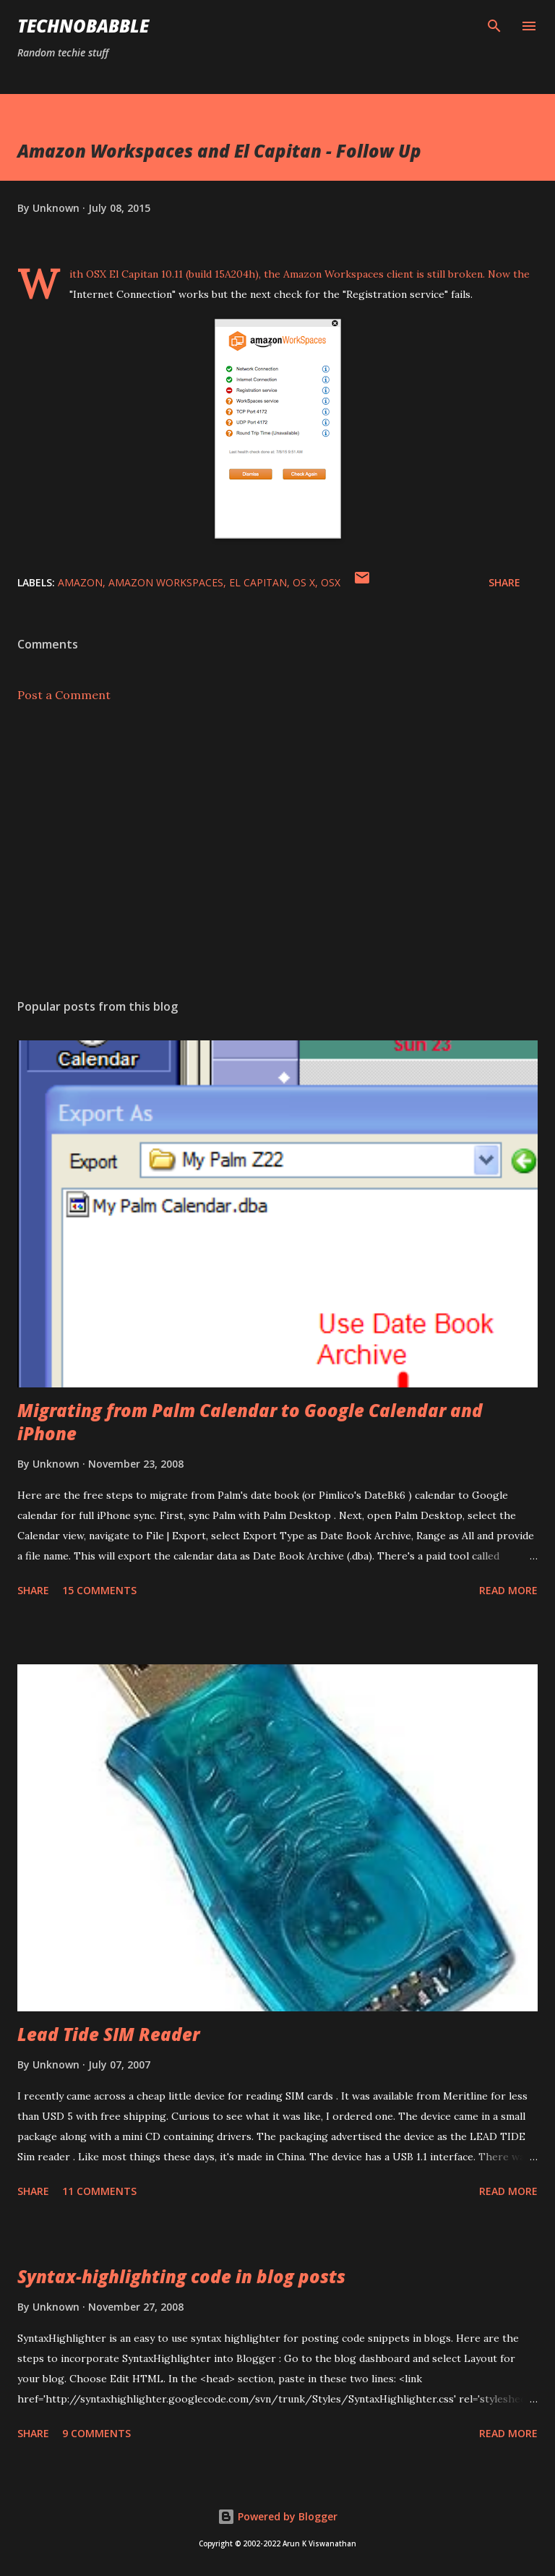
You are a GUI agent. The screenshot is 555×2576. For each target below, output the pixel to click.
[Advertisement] (277, 851)
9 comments (96, 2433)
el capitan (258, 582)
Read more (508, 1590)
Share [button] (504, 582)
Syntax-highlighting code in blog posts (181, 2276)
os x (304, 582)
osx (330, 582)
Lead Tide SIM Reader (108, 2034)
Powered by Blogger (277, 2516)
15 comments (99, 1590)
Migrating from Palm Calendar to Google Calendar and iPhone (250, 1421)
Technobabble (83, 26)
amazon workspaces (165, 582)
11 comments (99, 2191)
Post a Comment (64, 695)
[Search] (494, 26)
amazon (80, 582)
